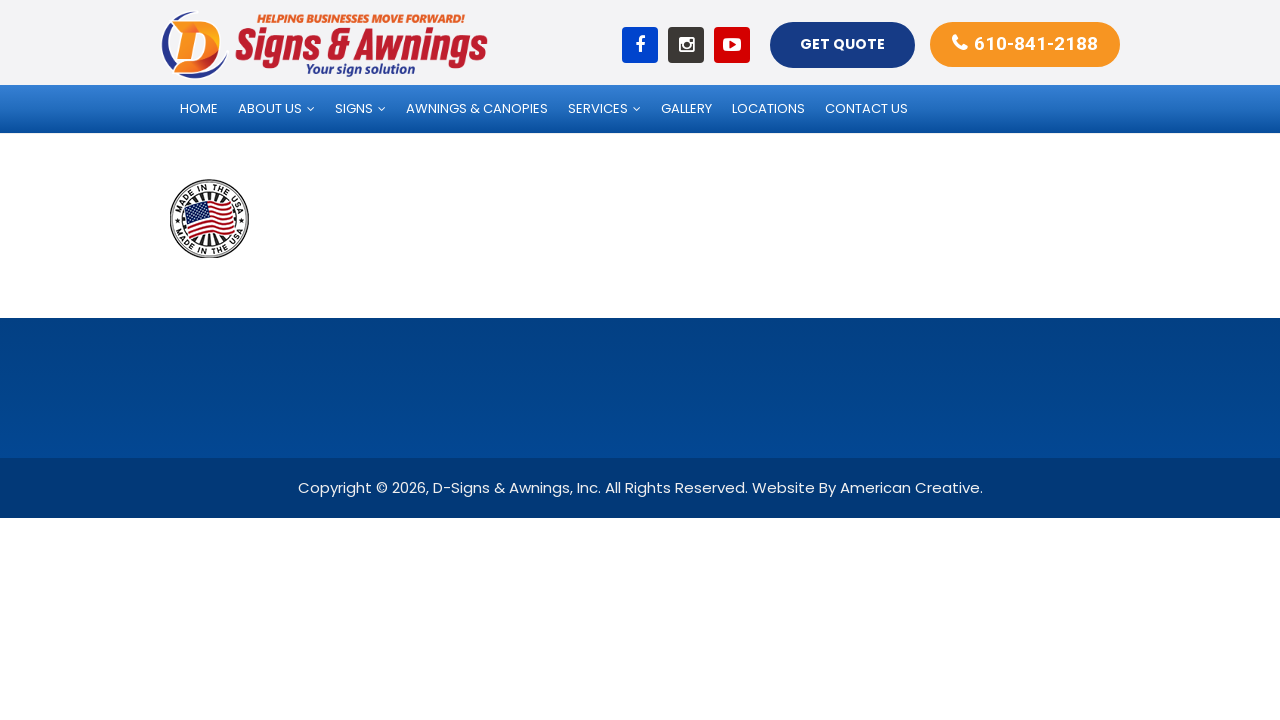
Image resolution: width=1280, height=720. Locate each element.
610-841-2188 (1036, 43)
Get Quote (842, 44)
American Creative (910, 487)
